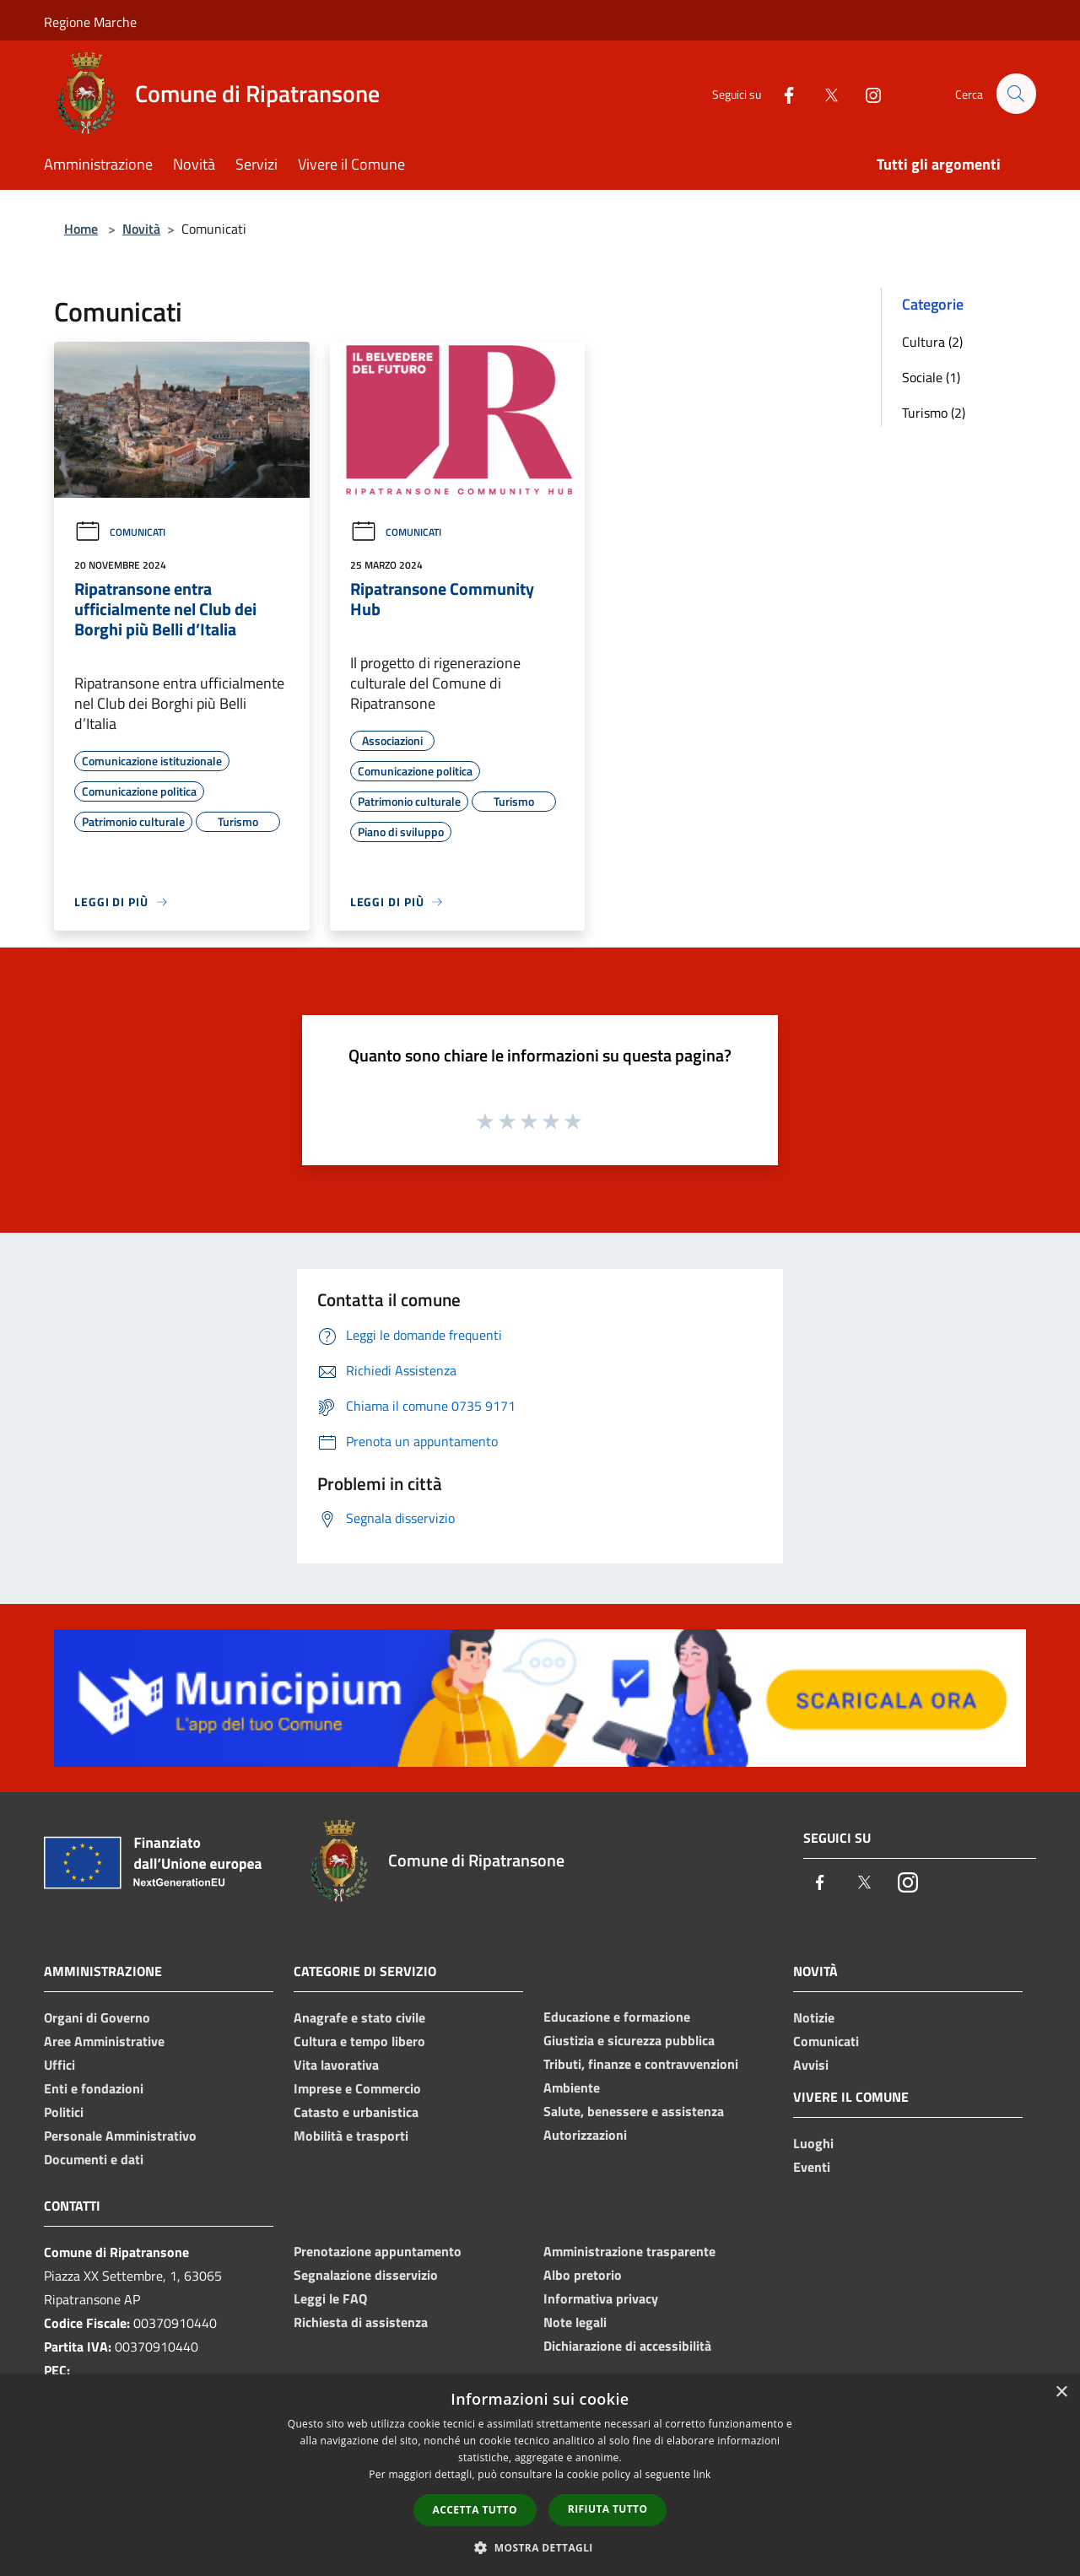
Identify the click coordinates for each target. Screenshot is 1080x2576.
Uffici (59, 2065)
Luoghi (813, 2143)
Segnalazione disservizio (366, 2275)
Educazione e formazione (616, 2016)
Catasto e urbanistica (356, 2112)
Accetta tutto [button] (475, 2510)
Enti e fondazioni (93, 2088)
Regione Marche (90, 22)
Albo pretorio (582, 2275)
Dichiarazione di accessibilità (627, 2346)
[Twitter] (823, 93)
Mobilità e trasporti (351, 2135)
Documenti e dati (93, 2159)
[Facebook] (781, 93)
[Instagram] (866, 93)
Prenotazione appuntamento (378, 2251)
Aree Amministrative (104, 2041)
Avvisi (811, 2065)
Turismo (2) (933, 412)
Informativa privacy (600, 2298)
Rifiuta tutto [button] (608, 2509)
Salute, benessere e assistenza (633, 2111)
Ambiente (571, 2087)
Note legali (575, 2322)
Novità (141, 229)
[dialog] (540, 2475)
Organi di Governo (97, 2017)
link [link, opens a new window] (702, 2474)
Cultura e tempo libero (359, 2041)
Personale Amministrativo (120, 2135)
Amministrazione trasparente (629, 2251)
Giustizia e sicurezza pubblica (629, 2040)
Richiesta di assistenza (361, 2322)
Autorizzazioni (585, 2135)
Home (81, 229)
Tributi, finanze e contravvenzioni (640, 2064)
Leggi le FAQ (330, 2298)
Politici (64, 2112)
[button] (540, 2547)
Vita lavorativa (336, 2065)
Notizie (813, 2017)
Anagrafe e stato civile (359, 2017)
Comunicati (119, 532)
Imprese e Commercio (357, 2088)
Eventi (811, 2167)
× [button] (1061, 2392)
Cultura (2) (932, 342)
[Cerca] (1016, 93)
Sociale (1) (931, 377)
